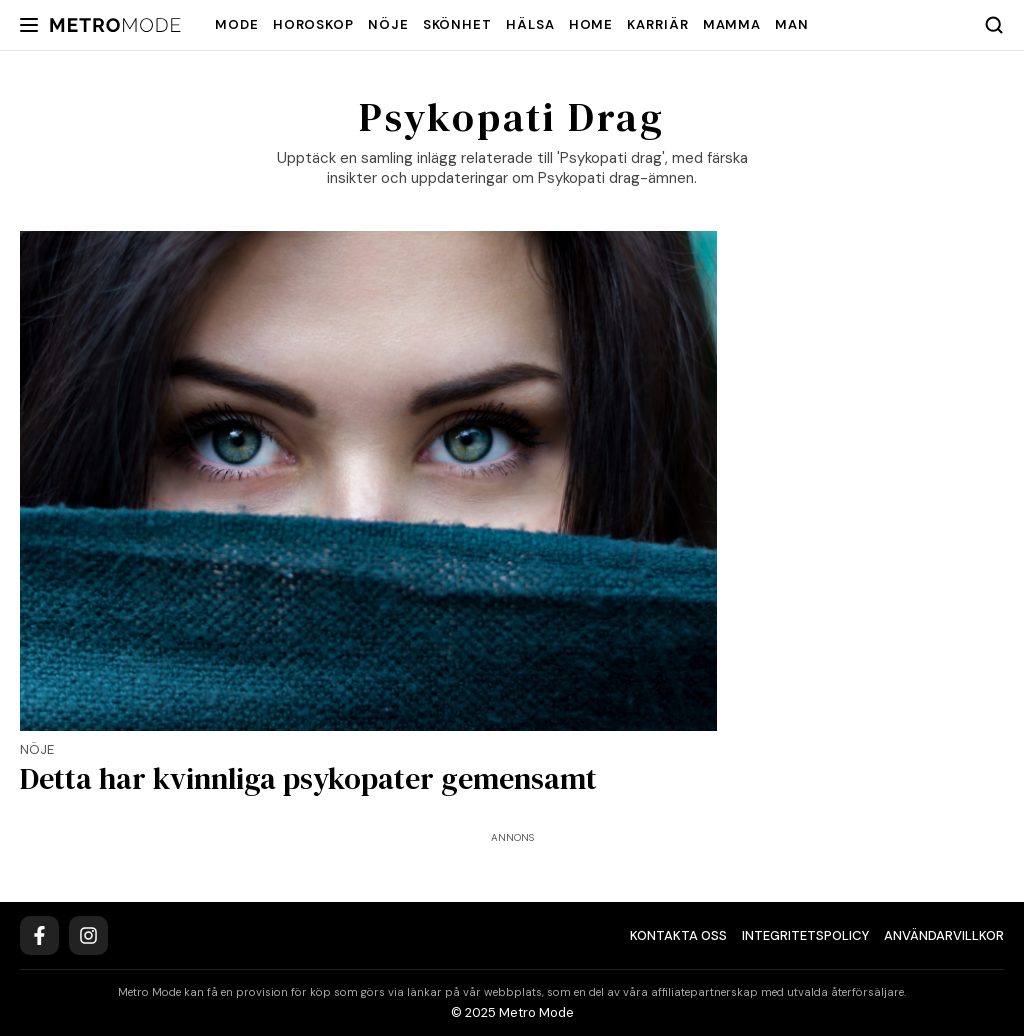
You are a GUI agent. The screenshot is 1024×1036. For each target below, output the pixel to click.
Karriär (657, 24)
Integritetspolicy (805, 935)
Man (792, 24)
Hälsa (530, 24)
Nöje (388, 24)
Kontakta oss (678, 935)
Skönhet (457, 24)
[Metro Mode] (115, 25)
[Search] (994, 25)
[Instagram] (88, 935)
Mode (237, 24)
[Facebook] (39, 935)
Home (591, 24)
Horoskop (313, 24)
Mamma (732, 24)
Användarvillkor (944, 935)
